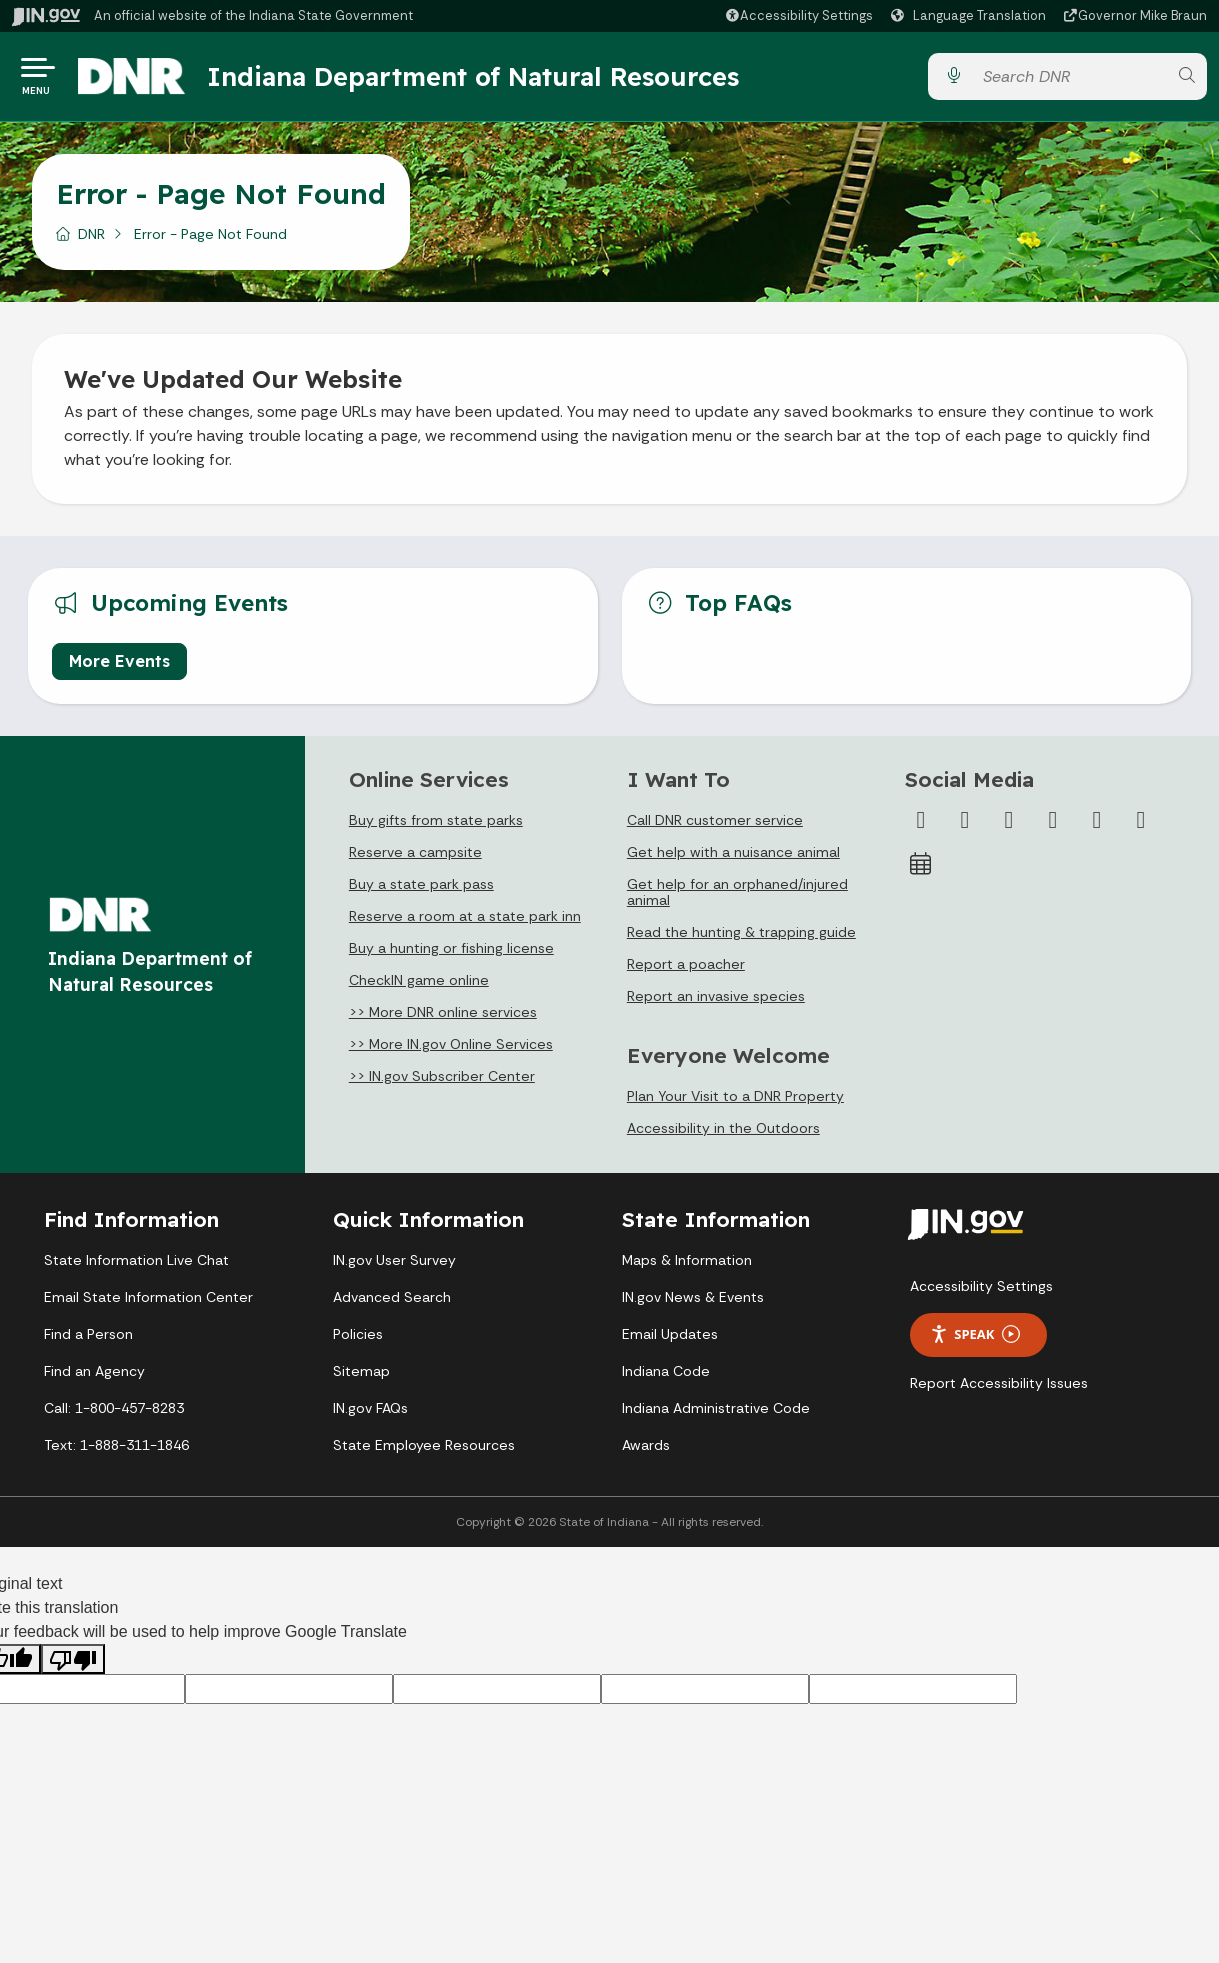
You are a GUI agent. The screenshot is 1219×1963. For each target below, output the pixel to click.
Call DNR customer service (715, 825)
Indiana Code (666, 1376)
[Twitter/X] (965, 825)
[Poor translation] (73, 1664)
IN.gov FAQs (370, 1413)
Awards (646, 1450)
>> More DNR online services (443, 1017)
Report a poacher (686, 969)
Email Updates (670, 1339)
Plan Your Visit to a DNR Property (735, 1101)
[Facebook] (921, 825)
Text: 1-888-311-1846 (116, 1450)
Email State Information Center (148, 1302)
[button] (798, 15)
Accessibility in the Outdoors (723, 1133)
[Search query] (1070, 79)
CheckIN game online (419, 985)
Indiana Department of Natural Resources (485, 79)
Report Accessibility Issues (999, 1388)
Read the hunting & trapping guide (741, 937)
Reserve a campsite (415, 857)
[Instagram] (1009, 825)
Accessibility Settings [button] (981, 1291)
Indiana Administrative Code (716, 1413)
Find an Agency (94, 1376)
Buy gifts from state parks (436, 825)
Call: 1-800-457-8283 (114, 1413)
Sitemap (361, 1376)
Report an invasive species (716, 1001)
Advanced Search (392, 1302)
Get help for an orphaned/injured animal (737, 897)
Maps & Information (687, 1265)
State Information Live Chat (136, 1265)
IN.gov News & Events (693, 1302)
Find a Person (88, 1339)
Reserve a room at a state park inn (465, 921)
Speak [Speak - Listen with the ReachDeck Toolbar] (975, 1339)
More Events (119, 666)
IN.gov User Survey (394, 1265)
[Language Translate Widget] (971, 16)
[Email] (1141, 825)
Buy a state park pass (421, 889)
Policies (358, 1339)
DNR (91, 239)
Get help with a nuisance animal (733, 857)
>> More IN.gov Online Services (451, 1049)
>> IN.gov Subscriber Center (442, 1081)
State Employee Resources (424, 1450)
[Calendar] (921, 869)
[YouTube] (1053, 825)
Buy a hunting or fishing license (451, 953)
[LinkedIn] (1097, 825)
